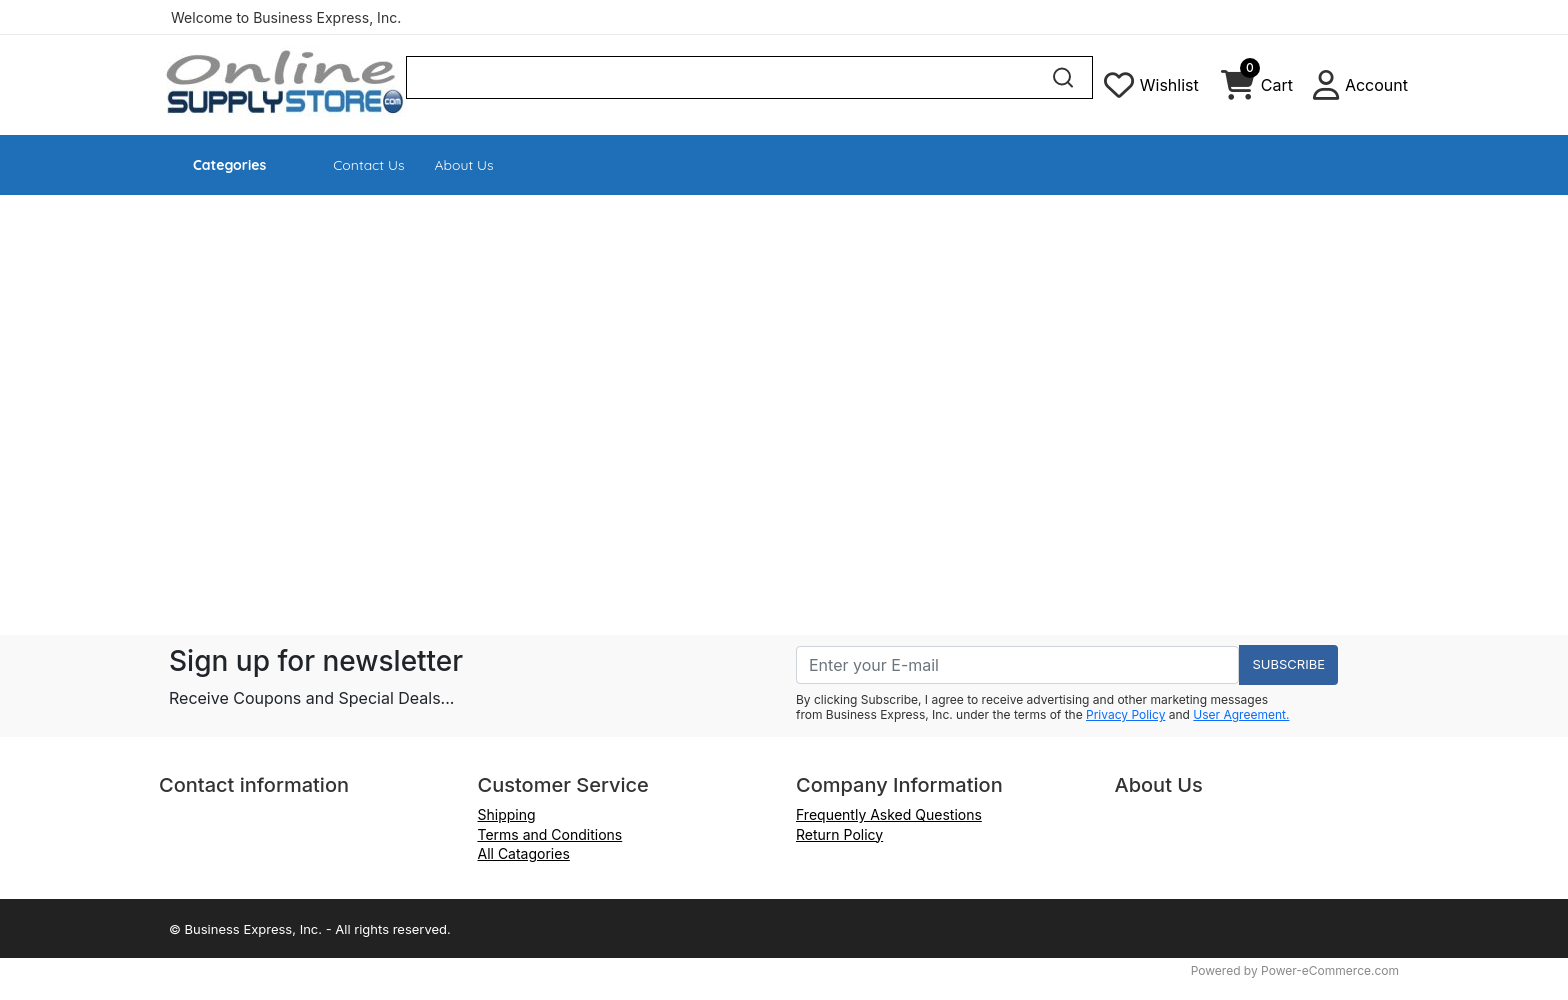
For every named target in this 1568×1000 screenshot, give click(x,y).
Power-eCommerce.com (1330, 970)
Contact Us (368, 165)
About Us (464, 165)
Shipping (507, 814)
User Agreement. (1241, 714)
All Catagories (524, 853)
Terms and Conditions (550, 834)
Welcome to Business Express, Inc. (286, 17)
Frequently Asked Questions (889, 814)
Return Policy (839, 834)
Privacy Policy (1125, 714)
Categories (229, 165)
